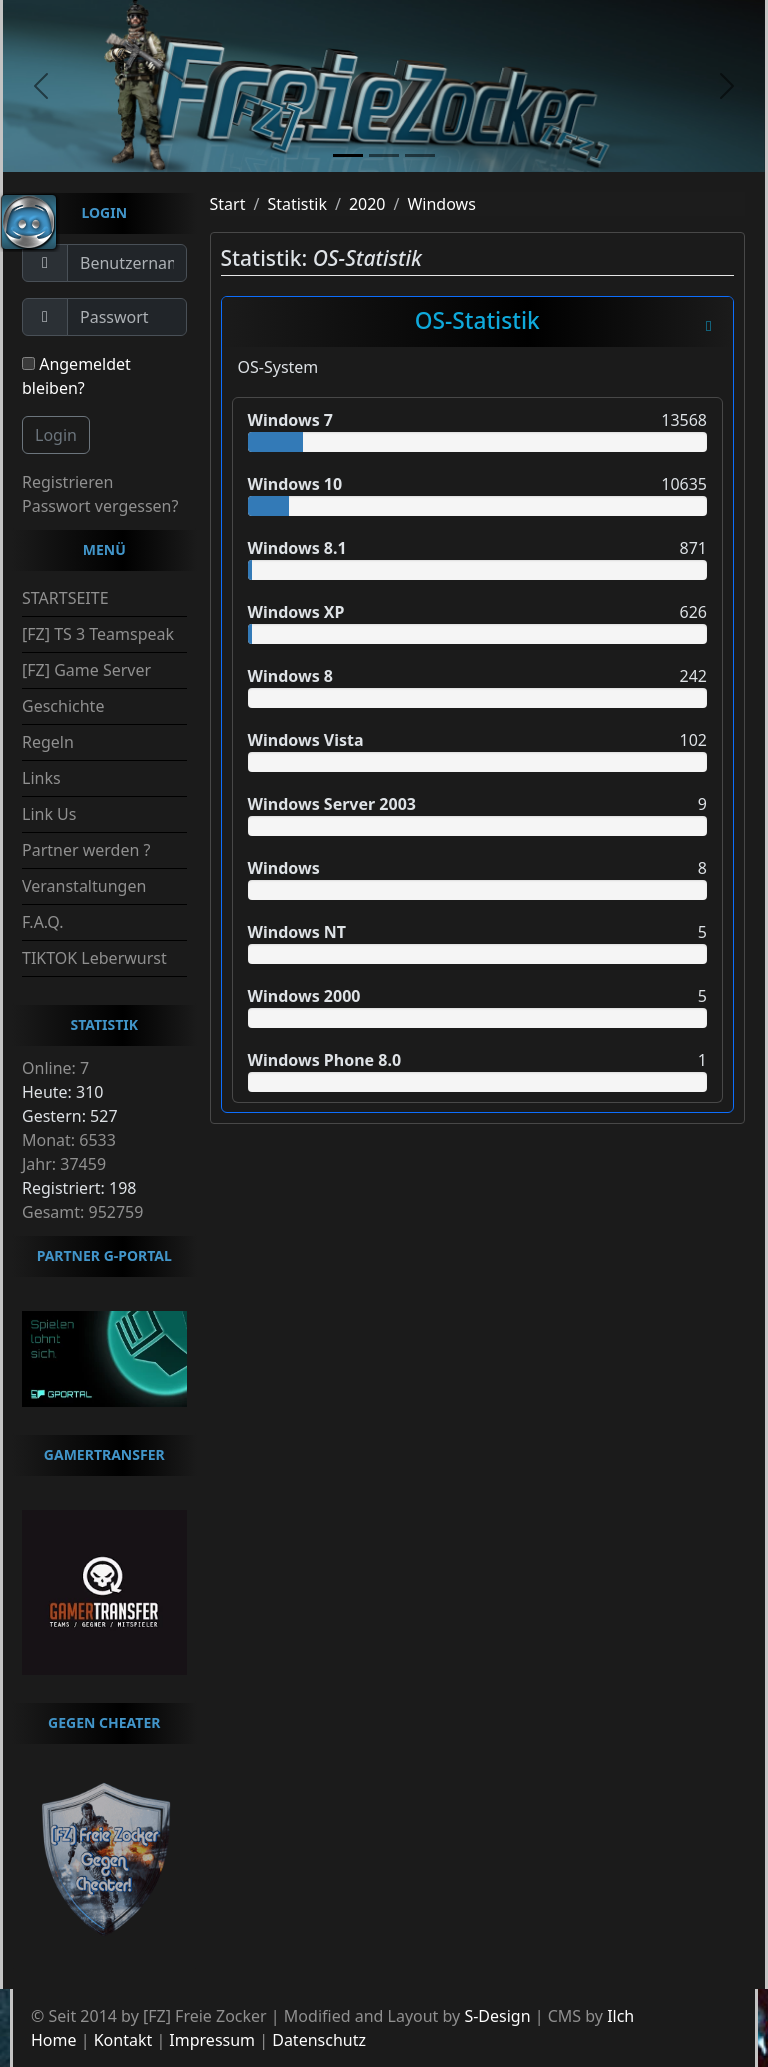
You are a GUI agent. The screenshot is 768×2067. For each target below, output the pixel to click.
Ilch (620, 2016)
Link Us (49, 814)
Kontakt (123, 2040)
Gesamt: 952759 (82, 1212)
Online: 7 (55, 1068)
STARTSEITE (65, 598)
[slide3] (420, 155)
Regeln (48, 742)
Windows (441, 204)
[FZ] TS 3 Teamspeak (98, 634)
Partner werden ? (86, 850)
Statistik (297, 204)
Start (228, 204)
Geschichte (63, 706)
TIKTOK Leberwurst (94, 958)
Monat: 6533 (69, 1140)
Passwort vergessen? (100, 506)
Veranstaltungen (84, 886)
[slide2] (384, 155)
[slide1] (348, 155)
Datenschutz (319, 2040)
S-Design (497, 2016)
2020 (367, 204)
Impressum (212, 2040)
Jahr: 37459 (64, 1164)
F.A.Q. (43, 922)
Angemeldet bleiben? (76, 376)
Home (54, 2040)
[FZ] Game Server (86, 670)
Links (41, 778)
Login (56, 435)
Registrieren (67, 482)
